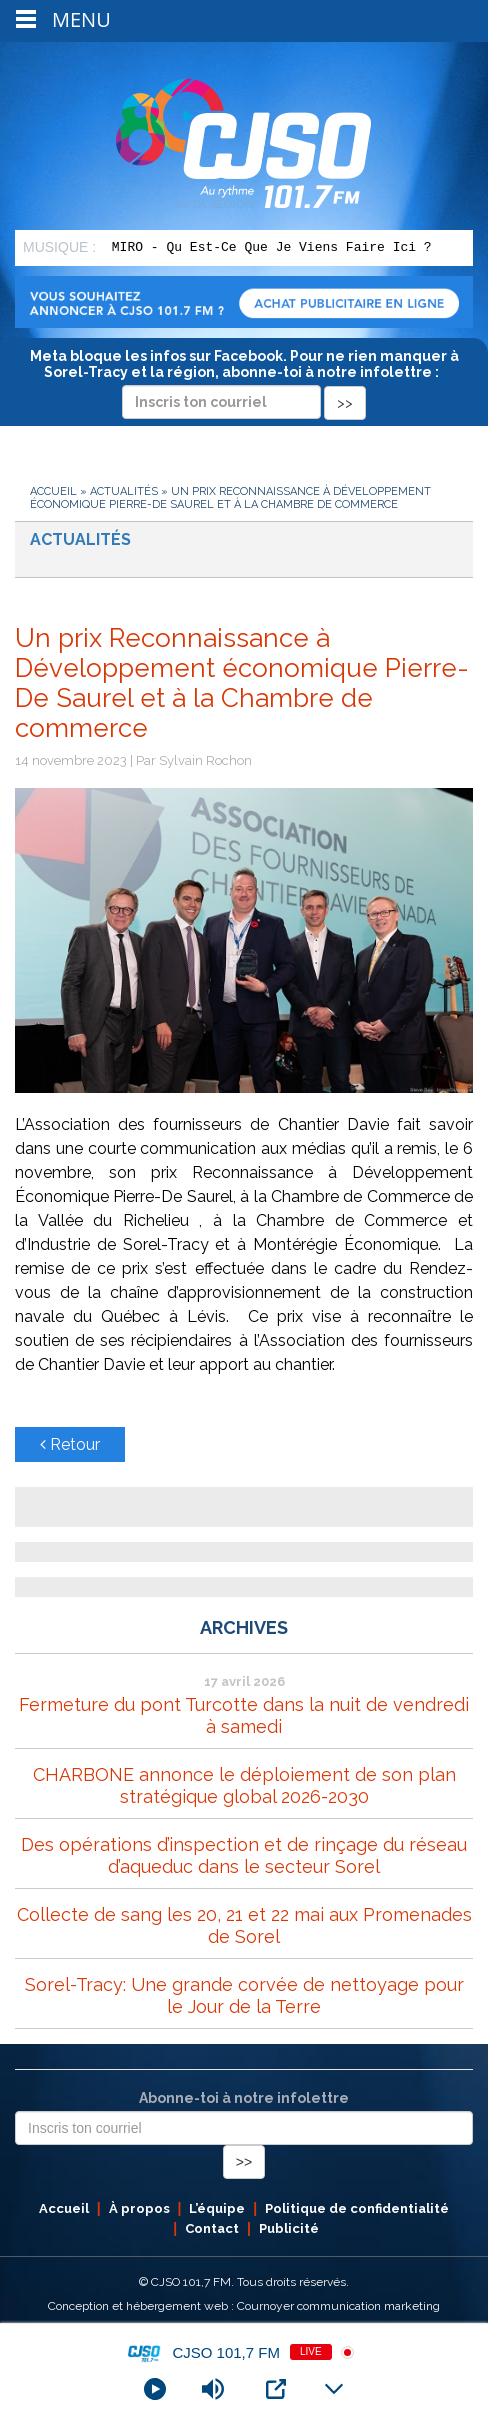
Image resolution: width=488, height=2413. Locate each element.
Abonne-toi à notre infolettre (244, 2098)
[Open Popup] (276, 2389)
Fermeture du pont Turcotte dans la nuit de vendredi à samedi (244, 1715)
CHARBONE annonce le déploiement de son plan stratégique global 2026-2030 (244, 1785)
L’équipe (217, 2208)
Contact (212, 2228)
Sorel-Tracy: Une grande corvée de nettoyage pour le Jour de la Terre (244, 1995)
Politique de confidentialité (357, 2208)
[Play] (155, 2389)
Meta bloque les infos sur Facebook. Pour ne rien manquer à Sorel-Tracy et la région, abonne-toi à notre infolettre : (244, 379)
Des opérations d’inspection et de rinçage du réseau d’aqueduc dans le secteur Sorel (244, 1855)
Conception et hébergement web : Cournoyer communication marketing (244, 2306)
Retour (70, 1444)
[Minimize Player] (334, 2389)
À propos (139, 2208)
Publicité (289, 2228)
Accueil (53, 491)
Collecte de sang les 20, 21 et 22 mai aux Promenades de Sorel (244, 1925)
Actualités (124, 491)
